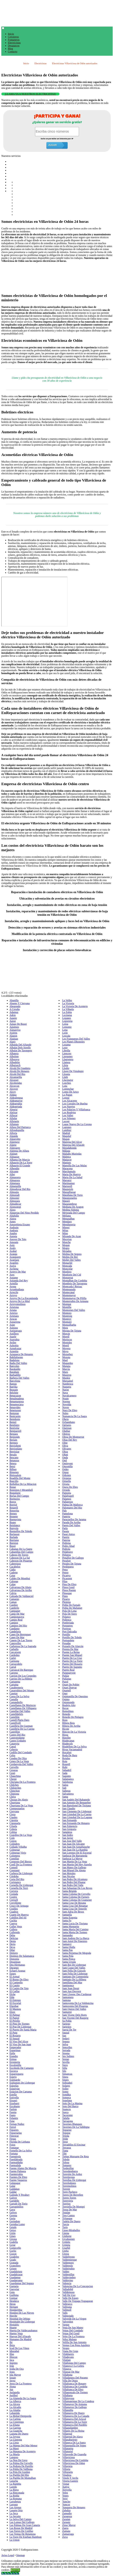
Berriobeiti (15, 1445)
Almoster (14, 1198)
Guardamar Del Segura (22, 2283)
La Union (14, 2539)
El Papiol (14, 2017)
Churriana (15, 1802)
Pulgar (65, 1675)
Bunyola (14, 1528)
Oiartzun (66, 1428)
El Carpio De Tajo (19, 1988)
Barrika (13, 1386)
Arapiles (14, 1262)
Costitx (13, 1897)
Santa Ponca (68, 1958)
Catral (13, 1746)
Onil (64, 1460)
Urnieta (66, 2245)
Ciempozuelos (17, 1808)
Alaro (12, 1041)
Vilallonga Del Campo (74, 2363)
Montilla (66, 1307)
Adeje (13, 1015)
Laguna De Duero (19, 2433)
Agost (13, 1021)
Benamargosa (17, 1401)
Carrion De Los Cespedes (23, 1675)
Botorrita (14, 1510)
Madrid (66, 1133)
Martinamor (68, 1183)
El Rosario (15, 2035)
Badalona (14, 1360)
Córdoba (14, 1876)
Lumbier (66, 1130)
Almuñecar (15, 1203)
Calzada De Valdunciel (21, 1596)
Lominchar (68, 1088)
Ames (13, 1221)
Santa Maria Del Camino (75, 1929)
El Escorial (15, 2003)
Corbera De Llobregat (21, 1873)
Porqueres (67, 1625)
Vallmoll (66, 2309)
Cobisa (13, 1832)
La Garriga (15, 2427)
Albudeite (15, 1062)
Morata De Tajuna (71, 1330)
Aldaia (13, 1094)
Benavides (15, 1407)
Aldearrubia (16, 1103)
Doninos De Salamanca (22, 1956)
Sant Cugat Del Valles (73, 1967)
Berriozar (14, 1451)
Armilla (14, 1283)
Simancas (67, 2073)
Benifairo (14, 1425)
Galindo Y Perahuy (19, 2194)
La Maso (14, 2448)
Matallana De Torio (72, 1195)
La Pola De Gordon (20, 2472)
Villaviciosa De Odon (73, 2463)
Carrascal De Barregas (21, 1669)
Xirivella (67, 2489)
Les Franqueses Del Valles (76, 1038)
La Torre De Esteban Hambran (26, 2537)
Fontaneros (13, 39)
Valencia (66, 2283)
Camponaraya (17, 1616)
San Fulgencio (69, 1826)
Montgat (66, 1304)
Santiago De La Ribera (74, 1979)
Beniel (13, 1422)
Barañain (14, 1372)
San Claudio (68, 1808)
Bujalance (15, 1525)
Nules (65, 1413)
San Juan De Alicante (73, 1843)
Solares (66, 2085)
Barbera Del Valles (19, 1377)
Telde (65, 2138)
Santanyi (66, 1944)
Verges (65, 2348)
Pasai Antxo (68, 1534)
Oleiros (66, 1434)
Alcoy (13, 1091)
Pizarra (66, 1599)
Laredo (13, 2486)
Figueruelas (16, 2132)
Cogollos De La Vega (21, 1835)
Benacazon (15, 1395)
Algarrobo (15, 1139)
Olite (64, 1442)
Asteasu (14, 1327)
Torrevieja (67, 2200)
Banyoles (14, 1366)
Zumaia (66, 2531)
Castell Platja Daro (19, 1720)
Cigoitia (14, 1820)
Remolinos (68, 1711)
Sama (65, 1796)
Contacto (12, 51)
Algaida (14, 1136)
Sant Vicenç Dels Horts (74, 2015)
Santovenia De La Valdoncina (77, 2003)
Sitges (65, 2079)
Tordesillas (68, 2168)
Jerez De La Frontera (21, 2383)
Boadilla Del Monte (20, 1478)
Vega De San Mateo (72, 2327)
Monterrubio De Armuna (75, 1301)
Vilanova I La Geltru (73, 2365)
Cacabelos (15, 1566)
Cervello (14, 1767)
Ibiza (12, 2345)
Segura (65, 2041)
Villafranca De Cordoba (74, 2386)
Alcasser (14, 1080)
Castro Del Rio (17, 1734)
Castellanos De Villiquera (23, 1708)
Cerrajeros (13, 36)
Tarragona (67, 2121)
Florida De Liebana (20, 2141)
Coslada (14, 1894)
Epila (12, 2053)
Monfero (66, 1271)
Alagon (13, 1035)
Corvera (14, 1891)
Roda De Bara (69, 1755)
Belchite (14, 1392)
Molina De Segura (71, 1254)
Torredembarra (70, 2171)
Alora (12, 1209)
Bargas (13, 1383)
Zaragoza (67, 2516)
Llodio (65, 1068)
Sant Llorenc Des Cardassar (76, 1994)
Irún (12, 2365)
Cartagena (15, 1681)
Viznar (65, 2483)
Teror (65, 2141)
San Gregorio (69, 1829)
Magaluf (66, 1136)
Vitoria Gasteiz (70, 2480)
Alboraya (14, 1059)
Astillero (14, 1333)
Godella (14, 2242)
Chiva (13, 1796)
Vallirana (67, 2306)
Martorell (67, 1186)
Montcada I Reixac (72, 1286)
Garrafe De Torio (19, 2203)
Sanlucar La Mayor (72, 1858)
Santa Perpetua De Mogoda (76, 1953)
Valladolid (67, 2289)
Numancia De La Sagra (74, 1416)
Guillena (14, 2295)
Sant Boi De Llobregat (74, 1964)
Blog (10, 48)
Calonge (14, 1581)
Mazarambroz (69, 1203)
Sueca (65, 2112)
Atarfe (13, 1336)
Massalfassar (69, 1192)
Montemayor (69, 1295)
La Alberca (15, 2401)
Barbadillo (15, 1375)
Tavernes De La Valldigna (75, 2127)
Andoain (14, 1227)
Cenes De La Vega (19, 1761)
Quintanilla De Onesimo (75, 1696)
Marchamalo (69, 1171)
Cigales (13, 1817)
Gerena (13, 2215)
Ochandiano (68, 1422)
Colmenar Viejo (18, 1852)
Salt (64, 1787)
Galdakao (14, 2189)
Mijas (65, 1230)
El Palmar (15, 2015)
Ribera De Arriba (71, 1725)
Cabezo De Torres (19, 1554)
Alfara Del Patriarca (20, 1127)
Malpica (66, 1156)
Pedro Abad (68, 1546)
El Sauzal (14, 2038)
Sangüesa (67, 1832)
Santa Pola (67, 1956)
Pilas (64, 1581)
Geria (12, 2218)
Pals (64, 1510)
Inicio (11, 33)
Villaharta (67, 2395)
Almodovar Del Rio (20, 1189)
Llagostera (67, 1059)
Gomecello (15, 2248)
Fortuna (14, 2153)
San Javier (67, 1838)
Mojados (66, 1251)
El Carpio (15, 1985)
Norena (66, 1401)
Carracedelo (16, 1664)
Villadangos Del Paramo (75, 2377)
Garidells (14, 2200)
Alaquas (14, 1038)
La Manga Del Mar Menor (23, 2445)
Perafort (66, 1560)
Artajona (14, 1307)
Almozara (15, 1201)
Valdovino (67, 2280)
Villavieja (67, 2466)
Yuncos (66, 2504)
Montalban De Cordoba (74, 1280)
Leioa (65, 1024)
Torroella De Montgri (73, 2206)
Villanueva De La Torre (74, 2422)
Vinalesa (66, 2475)
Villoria (66, 2469)
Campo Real (16, 1619)
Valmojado (68, 2315)
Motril (65, 1345)
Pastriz (65, 1537)
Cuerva (13, 1923)
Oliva (65, 1445)
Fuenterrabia (16, 2174)
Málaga (66, 1150)
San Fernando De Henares (76, 1823)
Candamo (14, 1628)
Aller (12, 1174)
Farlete (13, 2109)
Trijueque (67, 2218)
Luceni (65, 1121)
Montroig (67, 1316)
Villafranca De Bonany (74, 2383)
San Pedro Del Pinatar (74, 1882)
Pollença (66, 1619)
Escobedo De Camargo (22, 2068)
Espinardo (15, 2079)
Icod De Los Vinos (19, 2348)
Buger (13, 1522)
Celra (12, 1755)
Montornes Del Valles (73, 1310)
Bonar (13, 1487)
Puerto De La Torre (72, 1661)
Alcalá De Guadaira (20, 1068)
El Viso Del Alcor (19, 2041)
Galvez (13, 2197)
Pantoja (66, 1516)
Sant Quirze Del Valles (74, 2009)
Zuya (65, 2537)
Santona (66, 2000)
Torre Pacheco (69, 2191)
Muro (65, 1372)
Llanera (66, 1062)
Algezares (15, 1147)
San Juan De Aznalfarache (76, 1846)
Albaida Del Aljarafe (20, 1044)
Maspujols (67, 1189)
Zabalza (66, 2510)
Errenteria (15, 2062)
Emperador (15, 2047)
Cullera (13, 1929)
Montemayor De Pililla (74, 1298)
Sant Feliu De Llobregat (74, 1973)
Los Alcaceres (69, 1100)
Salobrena (67, 1782)
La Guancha (16, 2430)
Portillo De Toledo (72, 1637)
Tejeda (65, 2135)
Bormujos (15, 1498)
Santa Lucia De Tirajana (75, 1923)
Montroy (66, 1318)
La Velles (67, 1000)
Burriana (14, 1540)
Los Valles (67, 1115)
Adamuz (14, 1012)
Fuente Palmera (18, 2171)
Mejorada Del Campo (73, 1212)
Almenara (15, 1183)
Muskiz (66, 1377)
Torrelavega (68, 2177)
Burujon (14, 1543)
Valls (64, 2312)
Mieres (65, 1227)
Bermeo (14, 1442)
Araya (13, 1265)
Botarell (14, 1507)
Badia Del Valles (18, 1363)
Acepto (15, 2570)
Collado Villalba (18, 1846)
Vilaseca (66, 2368)
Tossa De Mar (69, 2209)
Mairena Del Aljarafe (73, 1144)
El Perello (15, 2020)
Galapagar (15, 2183)
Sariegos (66, 2026)
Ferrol (13, 2127)
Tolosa (65, 2162)
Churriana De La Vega (21, 1805)
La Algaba (15, 2410)
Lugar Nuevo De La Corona (77, 1124)
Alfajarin (14, 1121)
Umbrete (66, 2236)
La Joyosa (15, 2436)
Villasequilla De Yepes (74, 2445)
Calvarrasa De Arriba (21, 1590)
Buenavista (15, 1519)
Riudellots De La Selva (74, 1746)
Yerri (64, 2498)
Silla (64, 2068)
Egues (13, 1973)
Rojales (66, 1758)
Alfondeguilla (17, 1130)
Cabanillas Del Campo (21, 1551)
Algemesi (14, 1142)
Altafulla (14, 1215)
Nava (65, 1392)
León (65, 1032)
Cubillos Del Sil (18, 1917)
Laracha (14, 2480)
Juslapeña (15, 2392)
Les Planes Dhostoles (73, 1041)
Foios (12, 2144)
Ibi (11, 2342)
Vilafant (66, 2360)
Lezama (66, 1044)
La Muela (15, 2454)
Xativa (65, 2486)
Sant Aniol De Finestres (74, 1941)
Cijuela (13, 1826)
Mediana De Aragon (73, 1206)
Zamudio (67, 2513)
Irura (12, 2371)
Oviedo (66, 1490)
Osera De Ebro (70, 1487)
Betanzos (14, 1460)
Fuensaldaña (16, 2162)
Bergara (14, 1434)
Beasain (14, 1389)
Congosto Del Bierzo (21, 1861)
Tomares (66, 2165)
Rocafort (66, 1752)
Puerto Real (68, 1669)
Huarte (13, 2327)
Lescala (66, 1035)
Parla (65, 1528)
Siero (65, 2065)
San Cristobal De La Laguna (77, 1817)
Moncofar (67, 1268)
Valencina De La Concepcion (77, 2286)
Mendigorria (68, 1224)
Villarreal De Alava (72, 2436)
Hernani (14, 2306)
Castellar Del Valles (20, 1711)
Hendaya (14, 2301)
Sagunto (66, 1776)
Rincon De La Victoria (74, 1731)
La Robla (14, 2495)
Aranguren (15, 1257)
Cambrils (14, 1608)
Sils (64, 2071)
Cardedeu (14, 1655)
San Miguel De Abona (74, 1870)
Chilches (14, 1784)
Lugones (66, 1127)
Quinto (65, 1699)
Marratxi (66, 1180)
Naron (65, 1389)
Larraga (14, 2504)
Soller (65, 2088)
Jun (11, 2389)
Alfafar (13, 1118)
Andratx (14, 1230)
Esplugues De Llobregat (22, 2082)
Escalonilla (15, 2065)
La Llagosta (16, 2439)
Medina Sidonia (70, 1209)
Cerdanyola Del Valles (21, 1764)
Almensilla (15, 1186)
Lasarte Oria (16, 2510)
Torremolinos (69, 2186)
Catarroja (14, 1743)
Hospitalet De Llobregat (22, 2321)
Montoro (66, 1313)
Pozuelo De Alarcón (72, 1646)
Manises (66, 1162)
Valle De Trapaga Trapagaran (77, 2301)
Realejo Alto (68, 1705)
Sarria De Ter (69, 2029)
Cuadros (14, 1911)
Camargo (14, 1599)
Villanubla (67, 2410)
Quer (64, 1693)
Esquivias (15, 2088)
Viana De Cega (70, 2351)
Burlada (14, 1537)
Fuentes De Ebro (18, 2177)
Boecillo (14, 1481)
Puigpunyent (69, 1672)
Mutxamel (67, 1380)
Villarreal (67, 2433)
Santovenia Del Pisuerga (75, 2006)
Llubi (65, 1077)
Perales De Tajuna (71, 1563)
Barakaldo (15, 1369)
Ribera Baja (68, 1723)
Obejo (65, 1419)
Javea (12, 2380)
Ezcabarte (15, 2106)
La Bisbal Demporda (20, 2416)
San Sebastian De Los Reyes (77, 1888)
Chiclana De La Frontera (23, 1782)
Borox (13, 1501)
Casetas (14, 1693)
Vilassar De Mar (70, 2371)
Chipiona (14, 1793)
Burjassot (14, 1534)
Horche (13, 2315)
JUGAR (52, 145)
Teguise (66, 2132)
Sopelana (67, 2100)
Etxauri (13, 2100)
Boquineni (15, 1492)
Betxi (12, 1466)
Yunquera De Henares (73, 2507)
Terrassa (66, 2147)
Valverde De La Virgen (74, 2318)
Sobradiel (67, 2082)
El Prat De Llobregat (20, 2026)
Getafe (13, 2227)
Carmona (14, 1661)
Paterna (66, 1540)
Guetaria (14, 2286)
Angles (13, 1233)
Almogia (14, 1192)
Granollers (15, 2265)
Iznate (13, 2377)
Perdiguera (68, 1566)
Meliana (66, 1215)
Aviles (13, 1342)
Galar (12, 2186)
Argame (14, 1277)
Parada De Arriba (71, 1522)
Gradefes (14, 2256)
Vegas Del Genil (70, 2333)
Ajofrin (13, 1032)
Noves (65, 1407)
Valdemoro (68, 2262)
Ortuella (66, 1481)
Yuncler (66, 2501)
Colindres (15, 1843)
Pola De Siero (69, 1613)
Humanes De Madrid (20, 2339)
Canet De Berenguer (20, 1634)
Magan (65, 1139)
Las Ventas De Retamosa (23, 2534)
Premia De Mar (70, 1649)
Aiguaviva (15, 1029)
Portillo (66, 1634)
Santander (67, 1935)
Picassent (67, 1578)
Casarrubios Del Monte (22, 1690)
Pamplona (67, 1513)
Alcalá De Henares (19, 1071)
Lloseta (66, 1074)
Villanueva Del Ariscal (74, 2419)
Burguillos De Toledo (21, 1531)
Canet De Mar (17, 1637)
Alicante (14, 1171)
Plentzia (66, 1602)
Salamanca (68, 1779)
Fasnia (13, 2112)
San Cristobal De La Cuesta (76, 1814)
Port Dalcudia (69, 1631)
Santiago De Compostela (75, 1976)
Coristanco (15, 1882)
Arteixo (14, 1313)
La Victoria (68, 1003)
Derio (12, 1944)
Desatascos (13, 45)
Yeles (65, 2492)
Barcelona (15, 1380)
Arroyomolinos (18, 1304)
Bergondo (15, 1436)
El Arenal (14, 1976)
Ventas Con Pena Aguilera (76, 2345)
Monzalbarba (69, 1324)
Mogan (66, 1245)
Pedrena (66, 1543)
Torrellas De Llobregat (74, 2180)
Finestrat (14, 2135)
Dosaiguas (15, 1961)
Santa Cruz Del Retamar (75, 1905)
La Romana (16, 2498)
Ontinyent (67, 1463)
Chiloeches (15, 1787)
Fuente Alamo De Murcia (23, 2168)
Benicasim (15, 1416)
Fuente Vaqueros (18, 2180)
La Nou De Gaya (18, 2460)
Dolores (14, 1953)
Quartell (66, 1690)
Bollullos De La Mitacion (23, 1484)
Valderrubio (68, 2268)
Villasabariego (69, 2439)
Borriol (13, 1504)
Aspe (12, 1324)
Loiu (64, 1086)
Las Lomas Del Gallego (22, 2522)
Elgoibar (14, 2006)
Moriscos (67, 1339)
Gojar (12, 2245)
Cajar (12, 1575)
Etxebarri (14, 2103)
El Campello (16, 1982)
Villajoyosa (68, 2398)
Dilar (12, 1950)
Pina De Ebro (69, 1584)
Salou (65, 1784)
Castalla (14, 1699)
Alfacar (13, 1115)
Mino (65, 1233)
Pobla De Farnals (71, 1605)
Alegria (13, 1109)
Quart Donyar (69, 1687)
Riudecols (67, 1743)
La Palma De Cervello (21, 2463)
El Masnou (15, 2009)
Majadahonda (69, 1147)
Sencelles (67, 2047)
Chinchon (15, 1790)
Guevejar (14, 2289)
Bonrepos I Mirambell (21, 1490)
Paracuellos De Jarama (74, 1519)
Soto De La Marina (72, 2103)
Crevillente (15, 1902)
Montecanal (68, 1292)
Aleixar (13, 1112)
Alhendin (14, 1168)
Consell (14, 1867)
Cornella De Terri (19, 1888)
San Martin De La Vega (74, 1861)
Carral (13, 1667)
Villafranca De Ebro (72, 2389)
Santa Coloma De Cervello (76, 1894)
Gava (12, 2209)
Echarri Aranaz (17, 1970)
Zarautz (66, 2522)
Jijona (13, 2386)
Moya (65, 1351)
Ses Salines (68, 2056)
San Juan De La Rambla (75, 1849)
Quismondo (68, 1702)
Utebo (65, 2250)
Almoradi (14, 1195)
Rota (64, 1761)
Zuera (65, 2528)
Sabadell (66, 1770)
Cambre (14, 1605)
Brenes (13, 1513)
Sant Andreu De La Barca (75, 1938)
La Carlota (15, 2419)
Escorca (14, 2071)
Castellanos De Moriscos (23, 1705)
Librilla (66, 1050)
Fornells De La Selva (21, 2150)
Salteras (66, 1790)
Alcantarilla (16, 1077)
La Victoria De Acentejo (75, 1006)
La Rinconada (17, 2492)
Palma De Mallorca (72, 1504)
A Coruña (15, 1009)
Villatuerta (67, 2448)
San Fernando (69, 1820)
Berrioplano (16, 1448)
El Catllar (15, 1991)
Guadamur (15, 2277)
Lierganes (67, 1056)
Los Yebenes (69, 1118)
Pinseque (67, 1593)
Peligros (66, 1554)
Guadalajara (16, 2271)
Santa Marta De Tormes (74, 1932)
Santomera (67, 1997)
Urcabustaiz (68, 2239)
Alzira (13, 1218)
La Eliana (15, 2424)
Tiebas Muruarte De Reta (75, 2156)
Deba (12, 1935)
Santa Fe (66, 1920)
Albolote (14, 1056)
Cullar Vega (16, 1926)
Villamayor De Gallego (74, 2407)
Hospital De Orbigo (20, 2318)
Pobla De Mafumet (72, 1608)
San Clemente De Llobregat (76, 1811)
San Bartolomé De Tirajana (76, 1805)
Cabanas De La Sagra (21, 1549)
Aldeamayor (16, 1100)
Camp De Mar (17, 1613)
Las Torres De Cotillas (21, 2531)
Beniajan (14, 1413)
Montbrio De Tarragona (74, 1283)
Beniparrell (15, 1431)
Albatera (14, 1053)
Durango (14, 1967)
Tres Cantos (68, 2215)
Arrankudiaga (17, 1289)
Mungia (66, 1366)
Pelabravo (67, 1551)
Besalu (13, 1454)
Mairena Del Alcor (72, 1142)
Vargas (65, 2324)
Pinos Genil (68, 1587)
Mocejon (67, 1239)
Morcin (66, 1333)
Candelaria (15, 1631)
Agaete (13, 1018)
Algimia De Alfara (19, 1150)
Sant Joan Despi (70, 1988)
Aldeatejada (16, 1106)
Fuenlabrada (16, 2159)
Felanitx (14, 2118)
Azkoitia (14, 1345)
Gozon (13, 2253)
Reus (64, 1720)
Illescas (13, 2357)
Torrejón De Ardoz (72, 2174)
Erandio (14, 2056)
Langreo (14, 2457)
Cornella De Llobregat (21, 1885)
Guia (12, 2292)
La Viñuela (68, 1009)
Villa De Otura (70, 2380)
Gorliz (13, 2250)
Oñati (65, 1454)
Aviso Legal (7, 2555)
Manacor (67, 1159)
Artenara (14, 1316)
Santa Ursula (69, 1961)
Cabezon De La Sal (20, 1557)
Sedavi (65, 2038)
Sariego (66, 2023)
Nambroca (67, 1383)
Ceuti (12, 1773)
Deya (12, 1947)
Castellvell (15, 1723)
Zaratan (66, 2519)
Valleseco (67, 2304)
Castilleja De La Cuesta (22, 1728)
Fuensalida (15, 2165)
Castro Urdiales (18, 1740)
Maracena (67, 1168)
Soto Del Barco (70, 2106)
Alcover (14, 1088)
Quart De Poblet (70, 1684)
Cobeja (13, 1829)
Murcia (66, 1369)
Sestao (65, 2059)
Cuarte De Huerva (19, 1914)
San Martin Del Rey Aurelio (77, 1864)
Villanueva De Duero (73, 2413)
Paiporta (66, 1492)
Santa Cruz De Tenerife (74, 1908)
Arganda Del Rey (19, 1280)
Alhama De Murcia (20, 1159)
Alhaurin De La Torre (21, 1162)
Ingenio (14, 2363)
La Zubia (67, 1012)
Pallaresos (67, 1501)
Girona (13, 2239)
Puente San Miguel (72, 1655)
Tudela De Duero (71, 2221)
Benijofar (14, 1428)
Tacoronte (67, 2115)
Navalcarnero (69, 1395)
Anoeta (13, 1236)
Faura (12, 2115)
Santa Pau (67, 1950)
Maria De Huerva (71, 1174)
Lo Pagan (67, 1094)
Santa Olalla (68, 1947)
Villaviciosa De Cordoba (75, 2460)
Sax (64, 2035)
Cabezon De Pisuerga (21, 1560)
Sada (64, 1773)
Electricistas (14, 42)
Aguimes (14, 1027)
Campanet (15, 1610)
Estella (13, 2094)
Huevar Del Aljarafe (20, 2336)
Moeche (66, 1242)
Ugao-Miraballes (71, 2230)
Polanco (66, 1616)
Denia (13, 1941)
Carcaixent (15, 1652)
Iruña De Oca (17, 2368)
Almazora (15, 1180)
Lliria (65, 1065)
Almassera (15, 1177)
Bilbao (13, 1469)
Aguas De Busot (18, 1024)
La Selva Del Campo (20, 2519)
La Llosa (14, 2442)
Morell (65, 1336)
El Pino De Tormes (19, 2023)
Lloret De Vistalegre (73, 1071)
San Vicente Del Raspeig (75, 2017)
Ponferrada (68, 1622)
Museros (66, 1375)
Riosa (65, 1734)
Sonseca (66, 2097)
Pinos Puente (69, 1590)
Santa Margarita (70, 1926)
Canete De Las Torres (21, 1640)
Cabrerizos (15, 1563)
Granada (14, 2262)
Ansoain (14, 1242)
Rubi (64, 1767)
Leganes (66, 1018)
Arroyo (13, 1295)
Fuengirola (15, 2156)
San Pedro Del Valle (72, 1885)
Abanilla (14, 1000)
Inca (12, 2360)
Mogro (65, 1248)
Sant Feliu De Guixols (74, 1970)
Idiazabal (14, 2351)
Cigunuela (15, 1823)
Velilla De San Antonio (74, 2342)
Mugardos (67, 1363)
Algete (13, 1144)
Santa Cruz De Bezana (74, 1902)
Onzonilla (67, 1466)
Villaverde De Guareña (74, 2454)
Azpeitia (14, 1351)
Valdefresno (68, 2256)
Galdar (13, 2191)
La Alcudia (15, 2407)
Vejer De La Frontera (73, 2336)
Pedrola (66, 1549)
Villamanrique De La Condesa (78, 2401)
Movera (66, 1348)
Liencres (66, 1053)
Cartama (14, 1684)
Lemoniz (67, 1027)
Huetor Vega (16, 2333)
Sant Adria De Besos (73, 1911)
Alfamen (14, 1124)
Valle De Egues (70, 2298)
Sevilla (65, 2062)
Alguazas (14, 1156)
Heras (13, 2304)
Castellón (14, 1717)
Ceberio (14, 1749)
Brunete (14, 1516)
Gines (13, 2236)
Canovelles (15, 1643)
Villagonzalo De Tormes (75, 2392)
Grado (13, 2259)
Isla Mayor (15, 2374)
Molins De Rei (70, 1257)
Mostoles (67, 1342)
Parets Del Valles (71, 1525)
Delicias (14, 1938)
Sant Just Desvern (71, 1991)
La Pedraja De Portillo (21, 2466)
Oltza (65, 1451)
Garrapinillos (16, 2206)
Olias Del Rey (69, 1439)
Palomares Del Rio (72, 1507)
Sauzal (65, 2032)
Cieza (12, 1814)
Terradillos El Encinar (73, 2144)
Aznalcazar (15, 1348)
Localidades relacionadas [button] (14, 995)
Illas (12, 2354)
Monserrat (67, 1277)
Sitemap (20, 2555)
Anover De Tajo (18, 1239)
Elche (12, 1994)
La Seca (14, 2513)
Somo (65, 2091)
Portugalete (68, 1640)
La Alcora (15, 2404)
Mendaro (67, 1221)
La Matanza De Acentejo (23, 2451)
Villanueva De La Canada (75, 2416)
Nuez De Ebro (69, 1410)
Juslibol (14, 2395)
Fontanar (14, 2147)
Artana (13, 1310)
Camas (13, 1602)
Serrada (66, 2050)
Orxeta (65, 1484)
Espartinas (15, 2050)
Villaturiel (67, 2451)
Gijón (12, 2233)
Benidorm (15, 1419)
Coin (12, 1838)
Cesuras (14, 1770)
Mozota (66, 1357)
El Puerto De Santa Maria (23, 2029)
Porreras (66, 1628)
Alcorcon (14, 1086)
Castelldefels (16, 1714)
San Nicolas (68, 1876)
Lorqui (65, 1097)
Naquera (66, 1386)
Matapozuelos (69, 1198)
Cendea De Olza (18, 1758)
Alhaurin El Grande (20, 1165)
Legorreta (67, 1021)
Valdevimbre (69, 2277)
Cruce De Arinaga (19, 1905)
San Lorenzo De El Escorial (77, 1852)
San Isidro (67, 1835)
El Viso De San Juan (20, 2044)
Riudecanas (68, 1740)
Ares (12, 1274)
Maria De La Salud (72, 1177)
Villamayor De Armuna (74, 2404)
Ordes (65, 1469)
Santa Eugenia (69, 1917)
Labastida (15, 2413)
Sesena (65, 2053)
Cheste (13, 1779)
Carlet (13, 1658)
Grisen (13, 2268)
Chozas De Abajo (19, 1799)
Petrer (65, 1572)
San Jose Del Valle (72, 1841)
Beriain (13, 1439)
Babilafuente (16, 1357)
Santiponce (68, 1985)
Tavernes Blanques (72, 2124)
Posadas (66, 1643)
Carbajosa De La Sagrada (23, 1646)
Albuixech (15, 1065)
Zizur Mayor (69, 2525)
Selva (65, 2044)
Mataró (66, 1201)
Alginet (13, 1153)
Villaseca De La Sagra (74, 2442)
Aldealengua (16, 1097)
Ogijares (66, 1425)
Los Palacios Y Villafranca (76, 1109)
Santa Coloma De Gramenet (77, 1899)
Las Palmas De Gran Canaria (25, 2525)
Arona (13, 1286)
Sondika (66, 2094)
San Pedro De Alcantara (74, 1879)
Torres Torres (69, 2197)
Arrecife (14, 1292)
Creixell (14, 1899)
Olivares (66, 1448)
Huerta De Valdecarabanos (23, 2330)
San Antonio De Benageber (76, 1802)
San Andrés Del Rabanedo (76, 1799)
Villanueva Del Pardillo (74, 2424)
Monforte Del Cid (71, 1274)
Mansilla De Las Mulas (74, 1165)
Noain (65, 1398)
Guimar (14, 2298)
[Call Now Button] (10, 2573)
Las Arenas (15, 2507)
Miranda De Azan (71, 1236)
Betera (13, 1463)
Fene (12, 2121)
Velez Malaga (69, 2339)
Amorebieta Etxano (20, 1224)
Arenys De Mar (18, 1271)
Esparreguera (16, 2073)
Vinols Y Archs (70, 2478)
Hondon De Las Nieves (22, 2312)
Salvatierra (68, 1793)
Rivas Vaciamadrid (72, 1749)
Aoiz (12, 1245)
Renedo (66, 1714)
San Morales (68, 1873)
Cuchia (13, 1920)
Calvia (13, 1593)
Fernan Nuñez (17, 2124)
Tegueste (67, 2130)
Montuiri (67, 1321)
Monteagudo (69, 1289)
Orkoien (66, 1475)
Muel (65, 1360)
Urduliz (66, 2242)
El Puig (13, 2032)
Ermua (13, 2059)
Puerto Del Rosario (72, 1664)
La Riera (14, 2489)
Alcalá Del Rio (17, 1074)
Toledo (65, 2159)
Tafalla (65, 2118)
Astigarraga (16, 1330)
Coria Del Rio (17, 1879)
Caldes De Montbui (20, 1578)
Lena (64, 1029)
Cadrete (14, 1572)
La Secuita (15, 2516)
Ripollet (66, 1737)
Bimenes (14, 1472)
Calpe (13, 1584)
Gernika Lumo (17, 2224)
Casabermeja (16, 1687)
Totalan (66, 2212)
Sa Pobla (66, 2020)
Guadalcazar (16, 2274)
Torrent (66, 2189)
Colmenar (15, 1849)
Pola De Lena (69, 1610)
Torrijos (66, 2203)
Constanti (14, 1870)
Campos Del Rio (18, 1625)
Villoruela (67, 2472)
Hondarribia (16, 2309)
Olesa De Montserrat (73, 1436)
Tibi (64, 2153)
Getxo (13, 2230)
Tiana (65, 2150)
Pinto (65, 1596)
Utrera (65, 2253)
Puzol (65, 1681)
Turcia (65, 2224)
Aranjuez (14, 1260)
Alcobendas (16, 1083)
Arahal (13, 1251)
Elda (12, 1997)
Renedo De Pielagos (73, 1717)
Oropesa (66, 1478)
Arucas (13, 1318)
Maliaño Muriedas (72, 1153)
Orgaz (65, 1472)
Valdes (65, 2271)
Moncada (67, 1265)
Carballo (14, 1649)
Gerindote (15, 2221)
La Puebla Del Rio (19, 2475)
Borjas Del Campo (19, 1495)
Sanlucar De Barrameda (74, 1855)
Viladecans (68, 2357)
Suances (66, 2109)
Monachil (67, 1262)
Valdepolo (67, 2265)
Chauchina (15, 1776)
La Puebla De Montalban (23, 2478)
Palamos (66, 1498)
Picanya (66, 1575)
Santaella (67, 1914)
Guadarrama (16, 2280)
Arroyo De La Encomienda (24, 1298)
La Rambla (15, 2483)
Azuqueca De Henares (21, 1354)
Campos (14, 1622)
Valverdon (67, 2321)
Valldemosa (68, 2292)
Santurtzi (67, 2012)
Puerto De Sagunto (72, 1667)
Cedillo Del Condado (21, 1752)
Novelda (66, 1404)
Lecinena (67, 1015)
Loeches (66, 1083)
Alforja (13, 1133)
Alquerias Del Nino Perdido (24, 1212)
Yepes (65, 2495)
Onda (65, 1457)
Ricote (65, 1728)
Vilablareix (68, 2354)
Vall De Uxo (68, 2295)
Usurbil (66, 2248)
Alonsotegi (15, 1206)
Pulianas (66, 1678)
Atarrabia (14, 1339)
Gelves (13, 2212)
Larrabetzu (15, 2501)
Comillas (14, 1858)
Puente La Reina (71, 1652)
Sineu (65, 2076)
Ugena (65, 2233)
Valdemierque (69, 2259)
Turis (65, 2227)
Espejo (13, 2076)
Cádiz (13, 1569)
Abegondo (15, 1006)
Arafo (13, 1248)
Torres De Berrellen (72, 2194)
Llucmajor (67, 1080)
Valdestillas (68, 2274)
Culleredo (15, 1932)
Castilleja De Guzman (21, 1725)
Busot (13, 1546)
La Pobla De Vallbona (21, 2469)
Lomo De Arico (70, 1091)
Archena (14, 1268)
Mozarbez (67, 1354)
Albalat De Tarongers (21, 1050)
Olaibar (66, 1431)
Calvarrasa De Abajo (20, 1587)
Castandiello (16, 1702)
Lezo (64, 1047)
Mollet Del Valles (71, 1260)
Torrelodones (69, 2183)
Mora (65, 1327)
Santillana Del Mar (72, 1982)
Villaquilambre (70, 2427)
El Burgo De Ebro (19, 1979)
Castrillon (15, 1731)
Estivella (14, 2097)
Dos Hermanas (17, 1964)
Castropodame (17, 1737)
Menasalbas (68, 1218)
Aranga (13, 1254)
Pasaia (65, 1531)
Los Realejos (69, 1112)
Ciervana (14, 1811)
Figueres (14, 2130)
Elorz (12, 2012)
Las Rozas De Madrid (21, 2528)
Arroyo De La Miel (20, 1301)
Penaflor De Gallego (73, 1557)
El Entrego (15, 2000)
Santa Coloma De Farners (75, 1897)
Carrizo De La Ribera (21, 1678)
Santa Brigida (69, 1891)
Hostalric (14, 2324)
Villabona (67, 2374)
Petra (65, 1569)
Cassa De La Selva (19, 1696)
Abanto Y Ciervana (20, 1003)
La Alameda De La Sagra (23, 2398)
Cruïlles (14, 1908)
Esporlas (14, 2085)
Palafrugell (68, 1495)
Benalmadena (17, 1398)
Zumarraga (68, 2534)
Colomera (15, 1855)
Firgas (13, 2138)
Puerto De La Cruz (72, 1658)
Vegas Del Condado (72, 2330)
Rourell (66, 1764)
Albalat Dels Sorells (20, 1047)
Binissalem (15, 1475)
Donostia (14, 1958)
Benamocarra (16, 1404)
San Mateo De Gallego (74, 1867)
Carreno (14, 1672)
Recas (65, 1708)
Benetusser (15, 1410)
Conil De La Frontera (21, 1864)
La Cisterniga (17, 2422)
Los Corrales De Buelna (74, 1103)
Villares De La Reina (73, 2430)
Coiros (13, 1841)
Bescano (14, 1457)
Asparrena (15, 1321)
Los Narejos (68, 1106)
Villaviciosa (68, 2457)
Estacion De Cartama (21, 2091)
